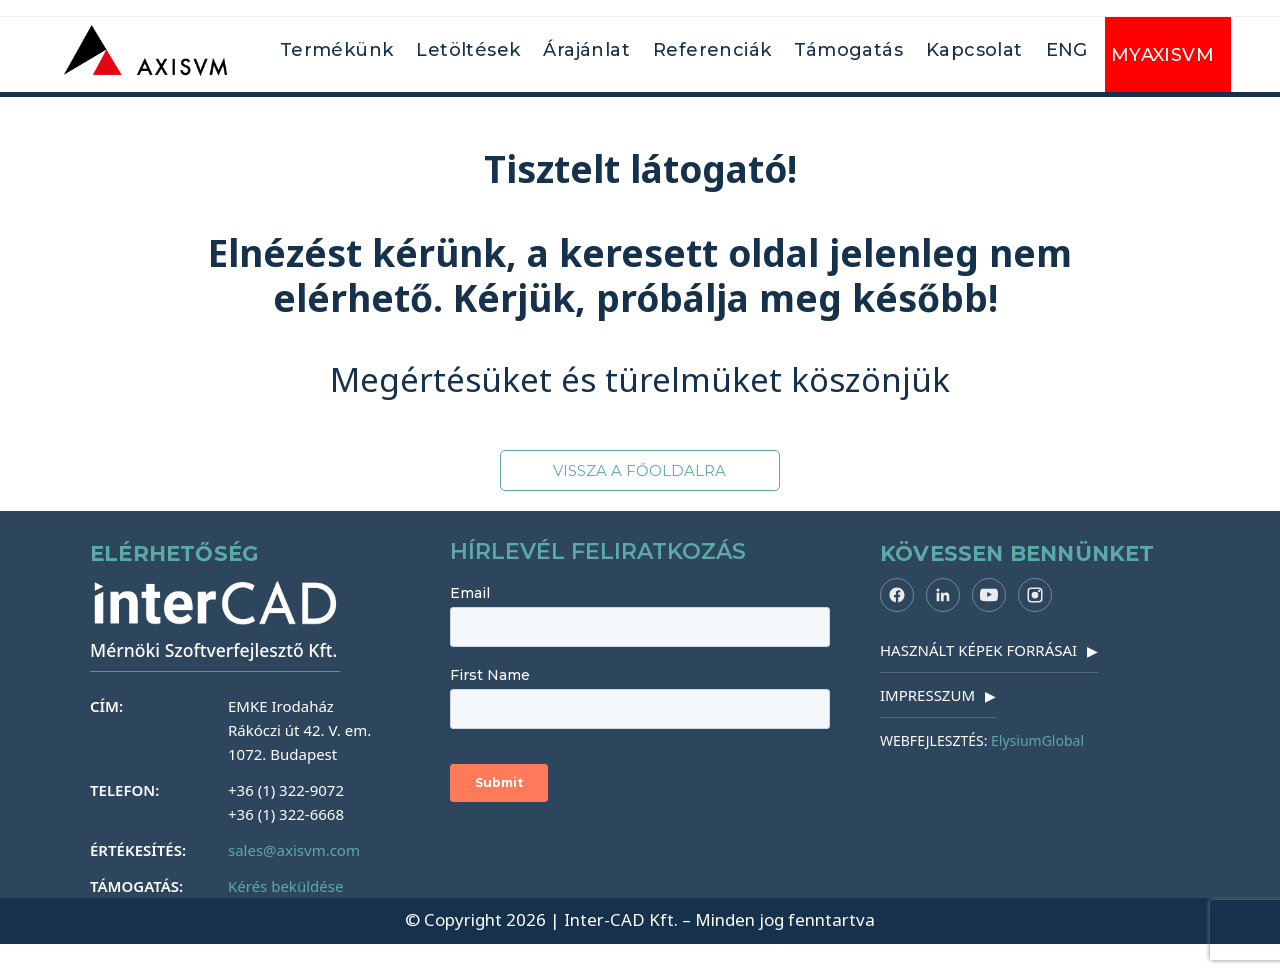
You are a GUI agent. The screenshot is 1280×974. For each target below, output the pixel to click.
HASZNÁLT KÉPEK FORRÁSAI (989, 650)
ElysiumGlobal (1037, 740)
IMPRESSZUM (938, 695)
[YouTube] (989, 595)
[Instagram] (1035, 595)
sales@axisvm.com (294, 850)
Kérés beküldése (285, 886)
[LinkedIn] (943, 595)
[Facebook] (897, 595)
